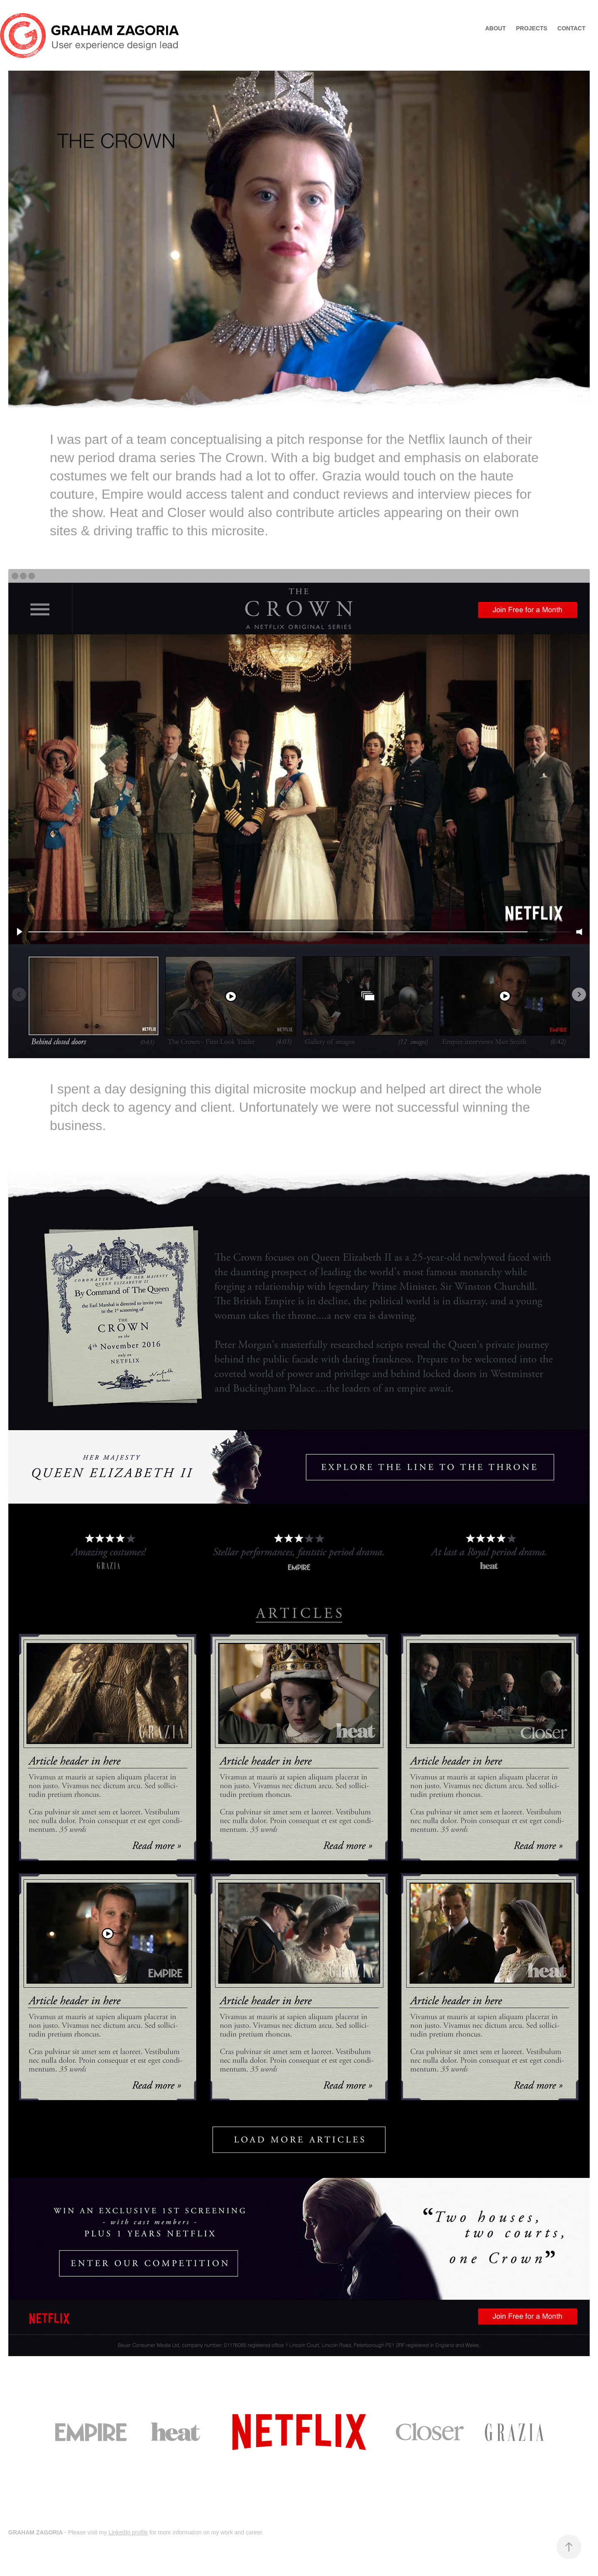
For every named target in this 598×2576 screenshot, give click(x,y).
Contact (571, 28)
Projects (531, 28)
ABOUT (495, 28)
